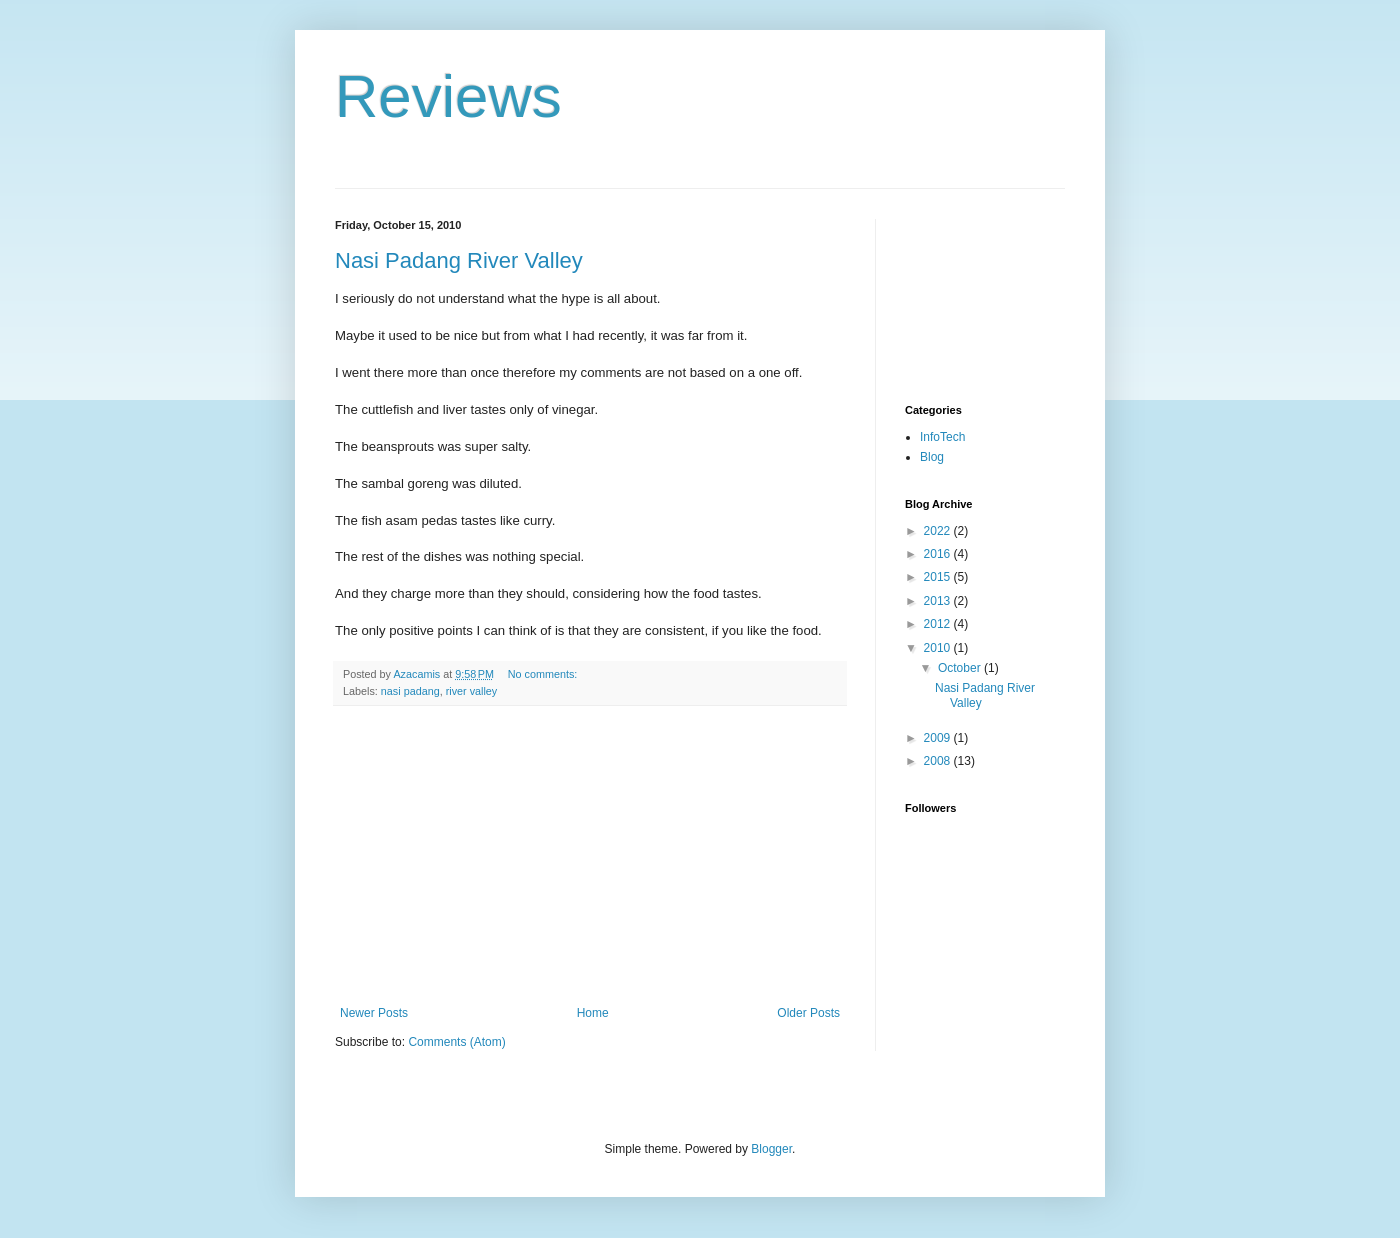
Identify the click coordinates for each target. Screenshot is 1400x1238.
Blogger (771, 1149)
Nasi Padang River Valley (459, 260)
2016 (939, 554)
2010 (939, 648)
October (961, 668)
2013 (939, 601)
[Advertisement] (590, 856)
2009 (939, 738)
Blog (932, 457)
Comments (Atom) (456, 1042)
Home (593, 1013)
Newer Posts (374, 1013)
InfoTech (942, 437)
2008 (939, 761)
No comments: (544, 674)
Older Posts (808, 1013)
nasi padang (410, 691)
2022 (939, 531)
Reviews (448, 96)
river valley (472, 691)
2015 (939, 577)
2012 (939, 624)
